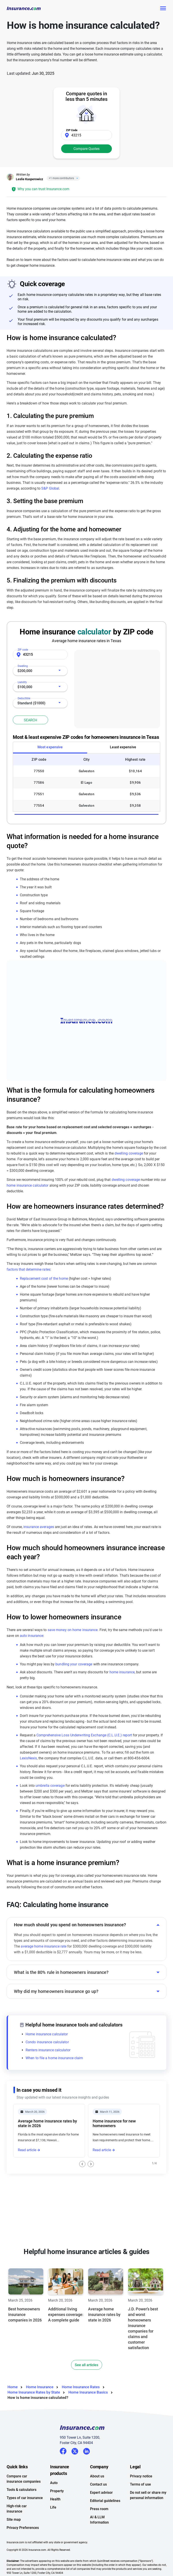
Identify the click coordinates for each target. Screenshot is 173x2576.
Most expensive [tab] (50, 747)
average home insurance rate (43, 1946)
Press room (99, 2509)
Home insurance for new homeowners (114, 2123)
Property (57, 2491)
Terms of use (140, 2484)
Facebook (63, 2451)
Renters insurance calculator (48, 2050)
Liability (22, 682)
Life (53, 2507)
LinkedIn (86, 2450)
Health (55, 2499)
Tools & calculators (21, 2490)
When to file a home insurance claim (54, 2058)
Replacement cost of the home (44, 1278)
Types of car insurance (25, 2498)
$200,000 (24, 671)
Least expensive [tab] (123, 747)
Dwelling (23, 666)
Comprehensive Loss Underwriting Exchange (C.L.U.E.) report (84, 1735)
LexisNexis (28, 1758)
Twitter (74, 2450)
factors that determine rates (28, 1269)
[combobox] (40, 671)
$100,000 (24, 687)
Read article (27, 2150)
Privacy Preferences (23, 2528)
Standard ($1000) (31, 703)
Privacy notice (141, 2476)
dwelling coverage (129, 1153)
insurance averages (38, 1527)
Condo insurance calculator (47, 2042)
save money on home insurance (73, 1630)
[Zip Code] (86, 135)
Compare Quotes (86, 149)
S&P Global (50, 488)
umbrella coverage (50, 1785)
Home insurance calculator (47, 2034)
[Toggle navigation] (162, 8)
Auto (54, 2483)
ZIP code (23, 649)
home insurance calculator (28, 1185)
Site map (14, 2519)
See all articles (86, 2365)
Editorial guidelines (105, 2501)
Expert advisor (101, 2492)
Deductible (24, 698)
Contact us (98, 2484)
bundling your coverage (73, 1664)
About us (97, 2476)
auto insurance (31, 1636)
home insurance (122, 1672)
